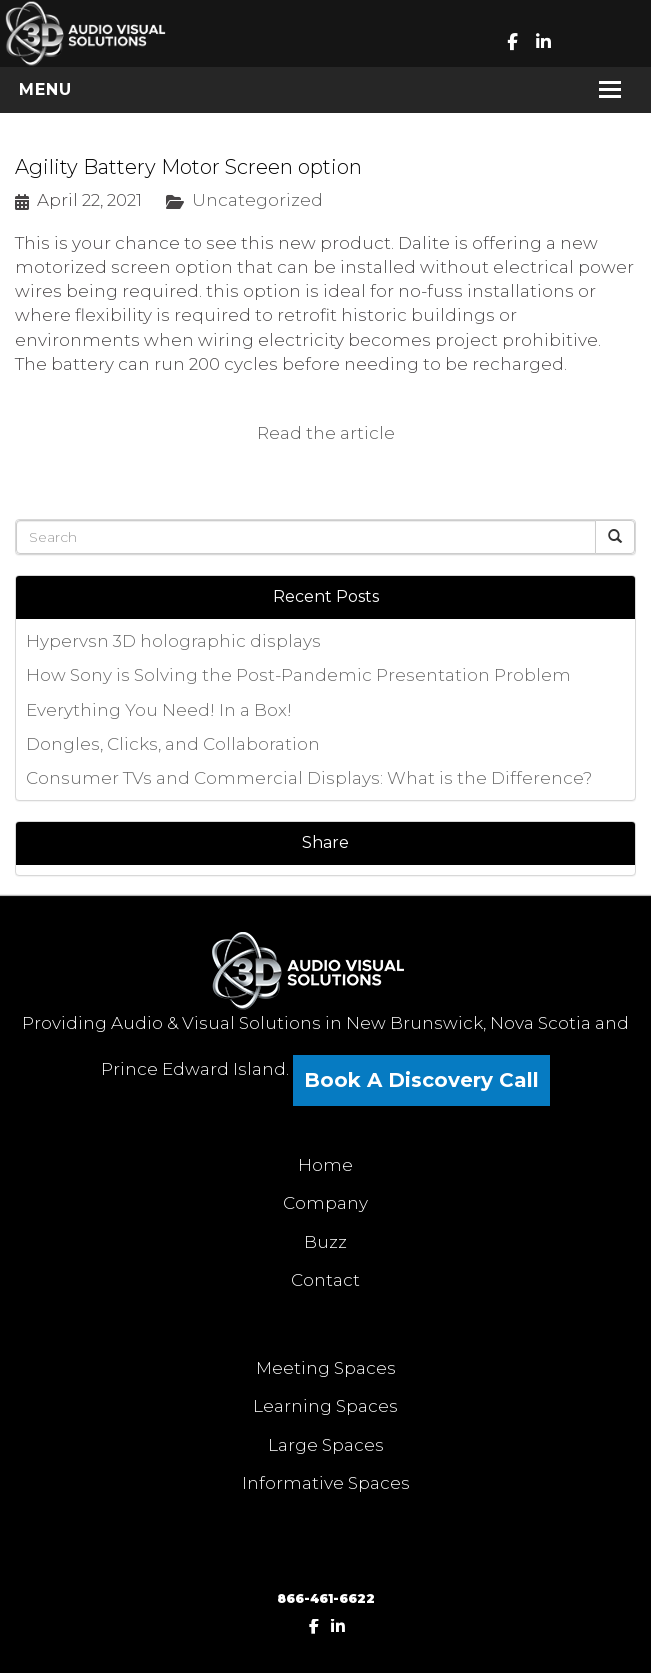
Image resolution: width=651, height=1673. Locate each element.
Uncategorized (257, 200)
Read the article (326, 433)
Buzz (325, 1242)
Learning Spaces (325, 1406)
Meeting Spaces (326, 1368)
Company (325, 1203)
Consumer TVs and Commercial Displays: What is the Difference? (309, 778)
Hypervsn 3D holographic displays (173, 641)
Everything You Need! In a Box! (159, 710)
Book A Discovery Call (421, 1080)
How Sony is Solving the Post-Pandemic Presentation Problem (298, 675)
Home (325, 1165)
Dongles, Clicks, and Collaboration (173, 744)
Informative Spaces (326, 1483)
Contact (325, 1280)
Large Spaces (326, 1445)
